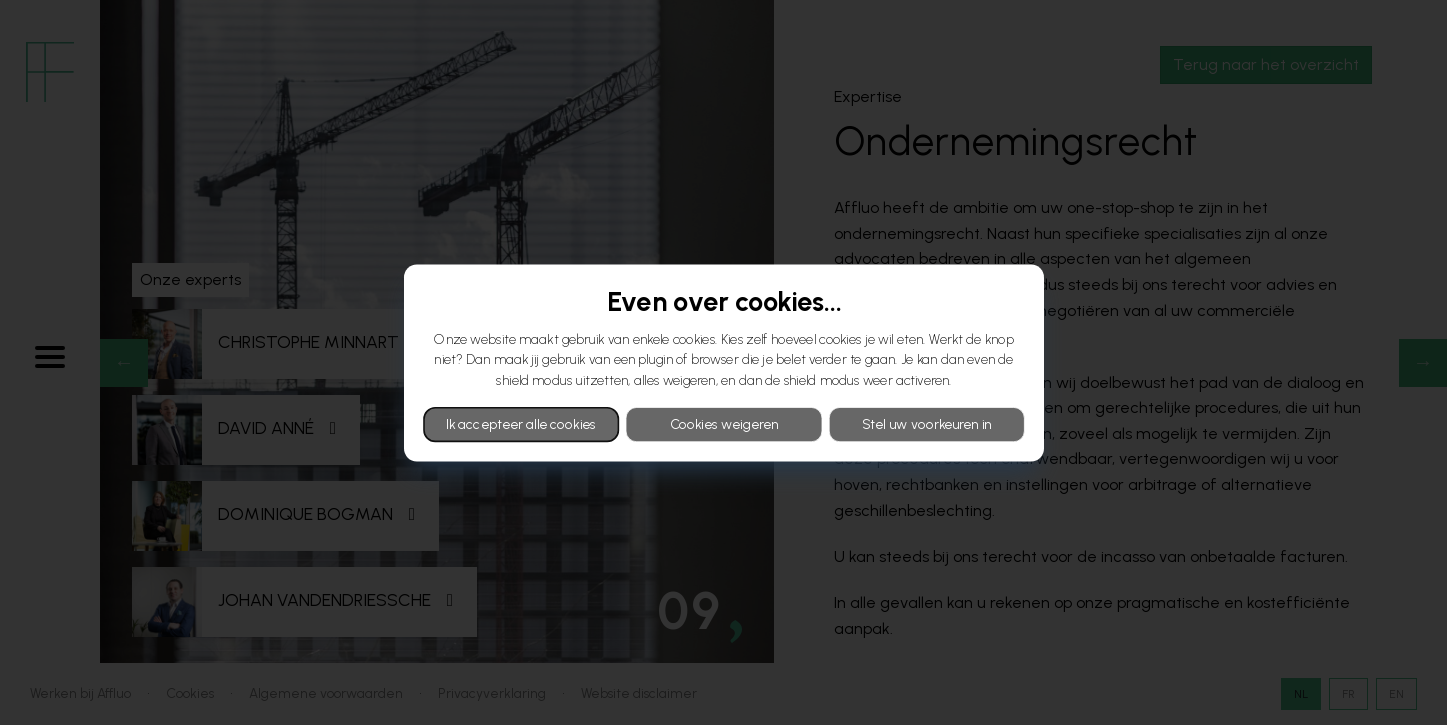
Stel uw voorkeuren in (926, 424)
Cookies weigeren (723, 424)
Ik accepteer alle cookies (521, 424)
